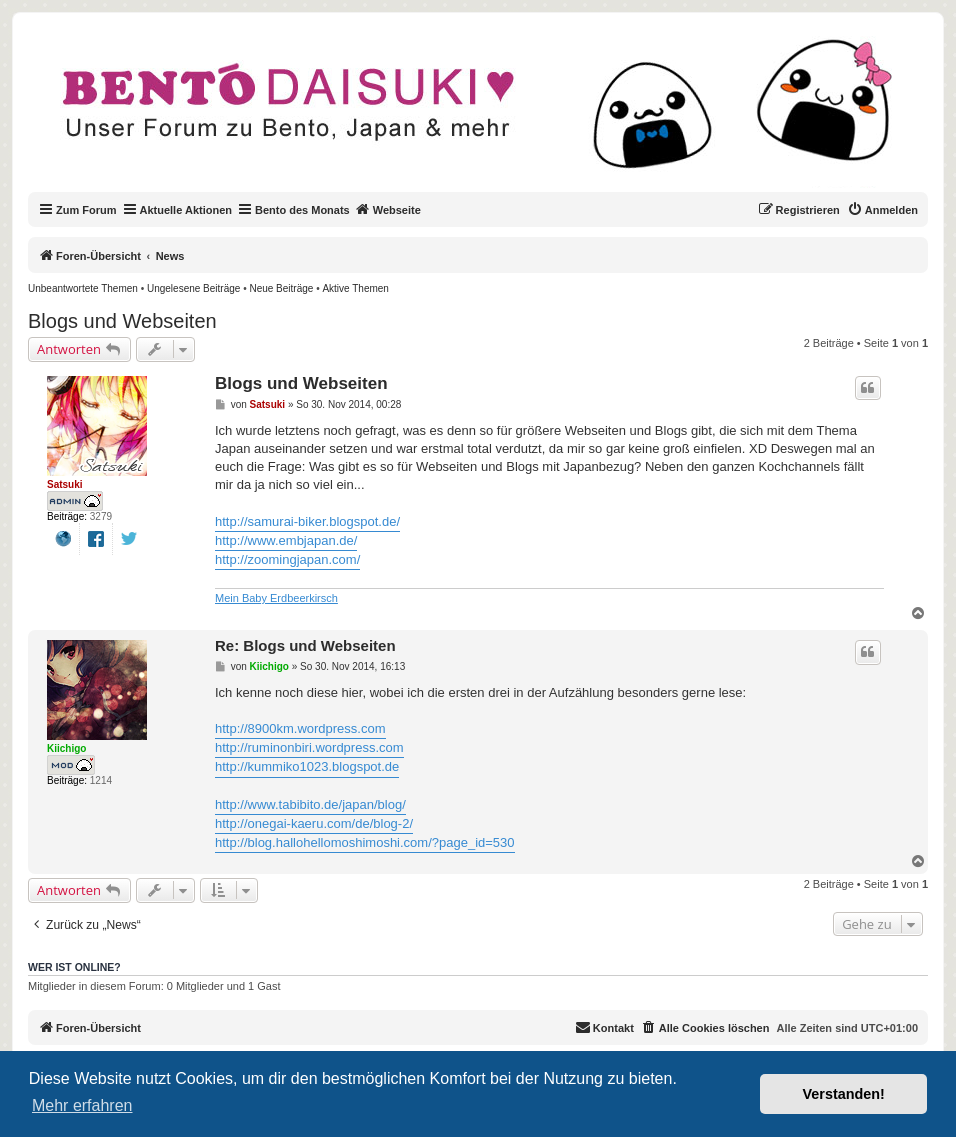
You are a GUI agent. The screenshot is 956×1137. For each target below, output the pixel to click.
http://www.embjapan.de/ (286, 540)
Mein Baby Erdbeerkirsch (276, 598)
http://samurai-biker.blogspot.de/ (307, 521)
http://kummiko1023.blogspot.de (307, 766)
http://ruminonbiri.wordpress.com (309, 747)
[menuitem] (882, 210)
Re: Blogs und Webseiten (305, 645)
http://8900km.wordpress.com (300, 728)
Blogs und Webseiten (122, 321)
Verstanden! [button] (844, 1094)
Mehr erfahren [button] (82, 1105)
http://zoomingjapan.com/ (287, 559)
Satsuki (65, 484)
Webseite (388, 209)
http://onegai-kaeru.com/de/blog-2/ (314, 823)
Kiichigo (66, 748)
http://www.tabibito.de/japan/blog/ (310, 804)
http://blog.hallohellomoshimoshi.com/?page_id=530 (365, 842)
